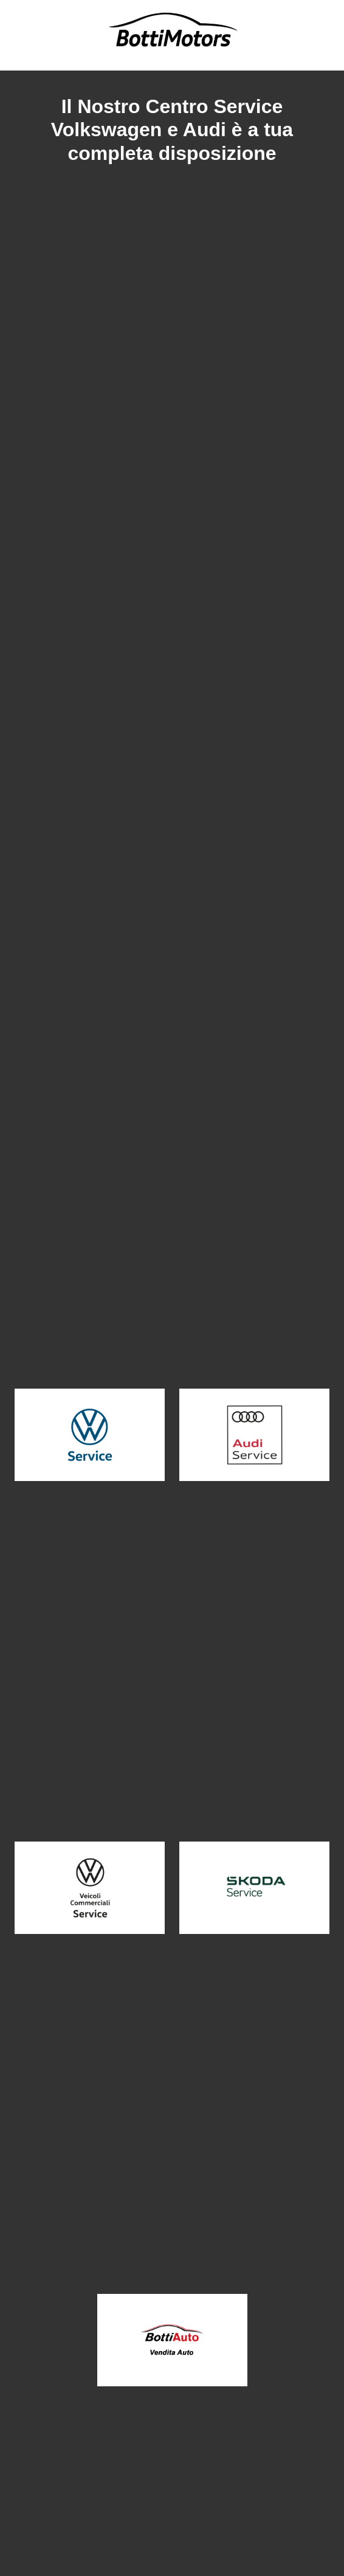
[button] (90, 1435)
